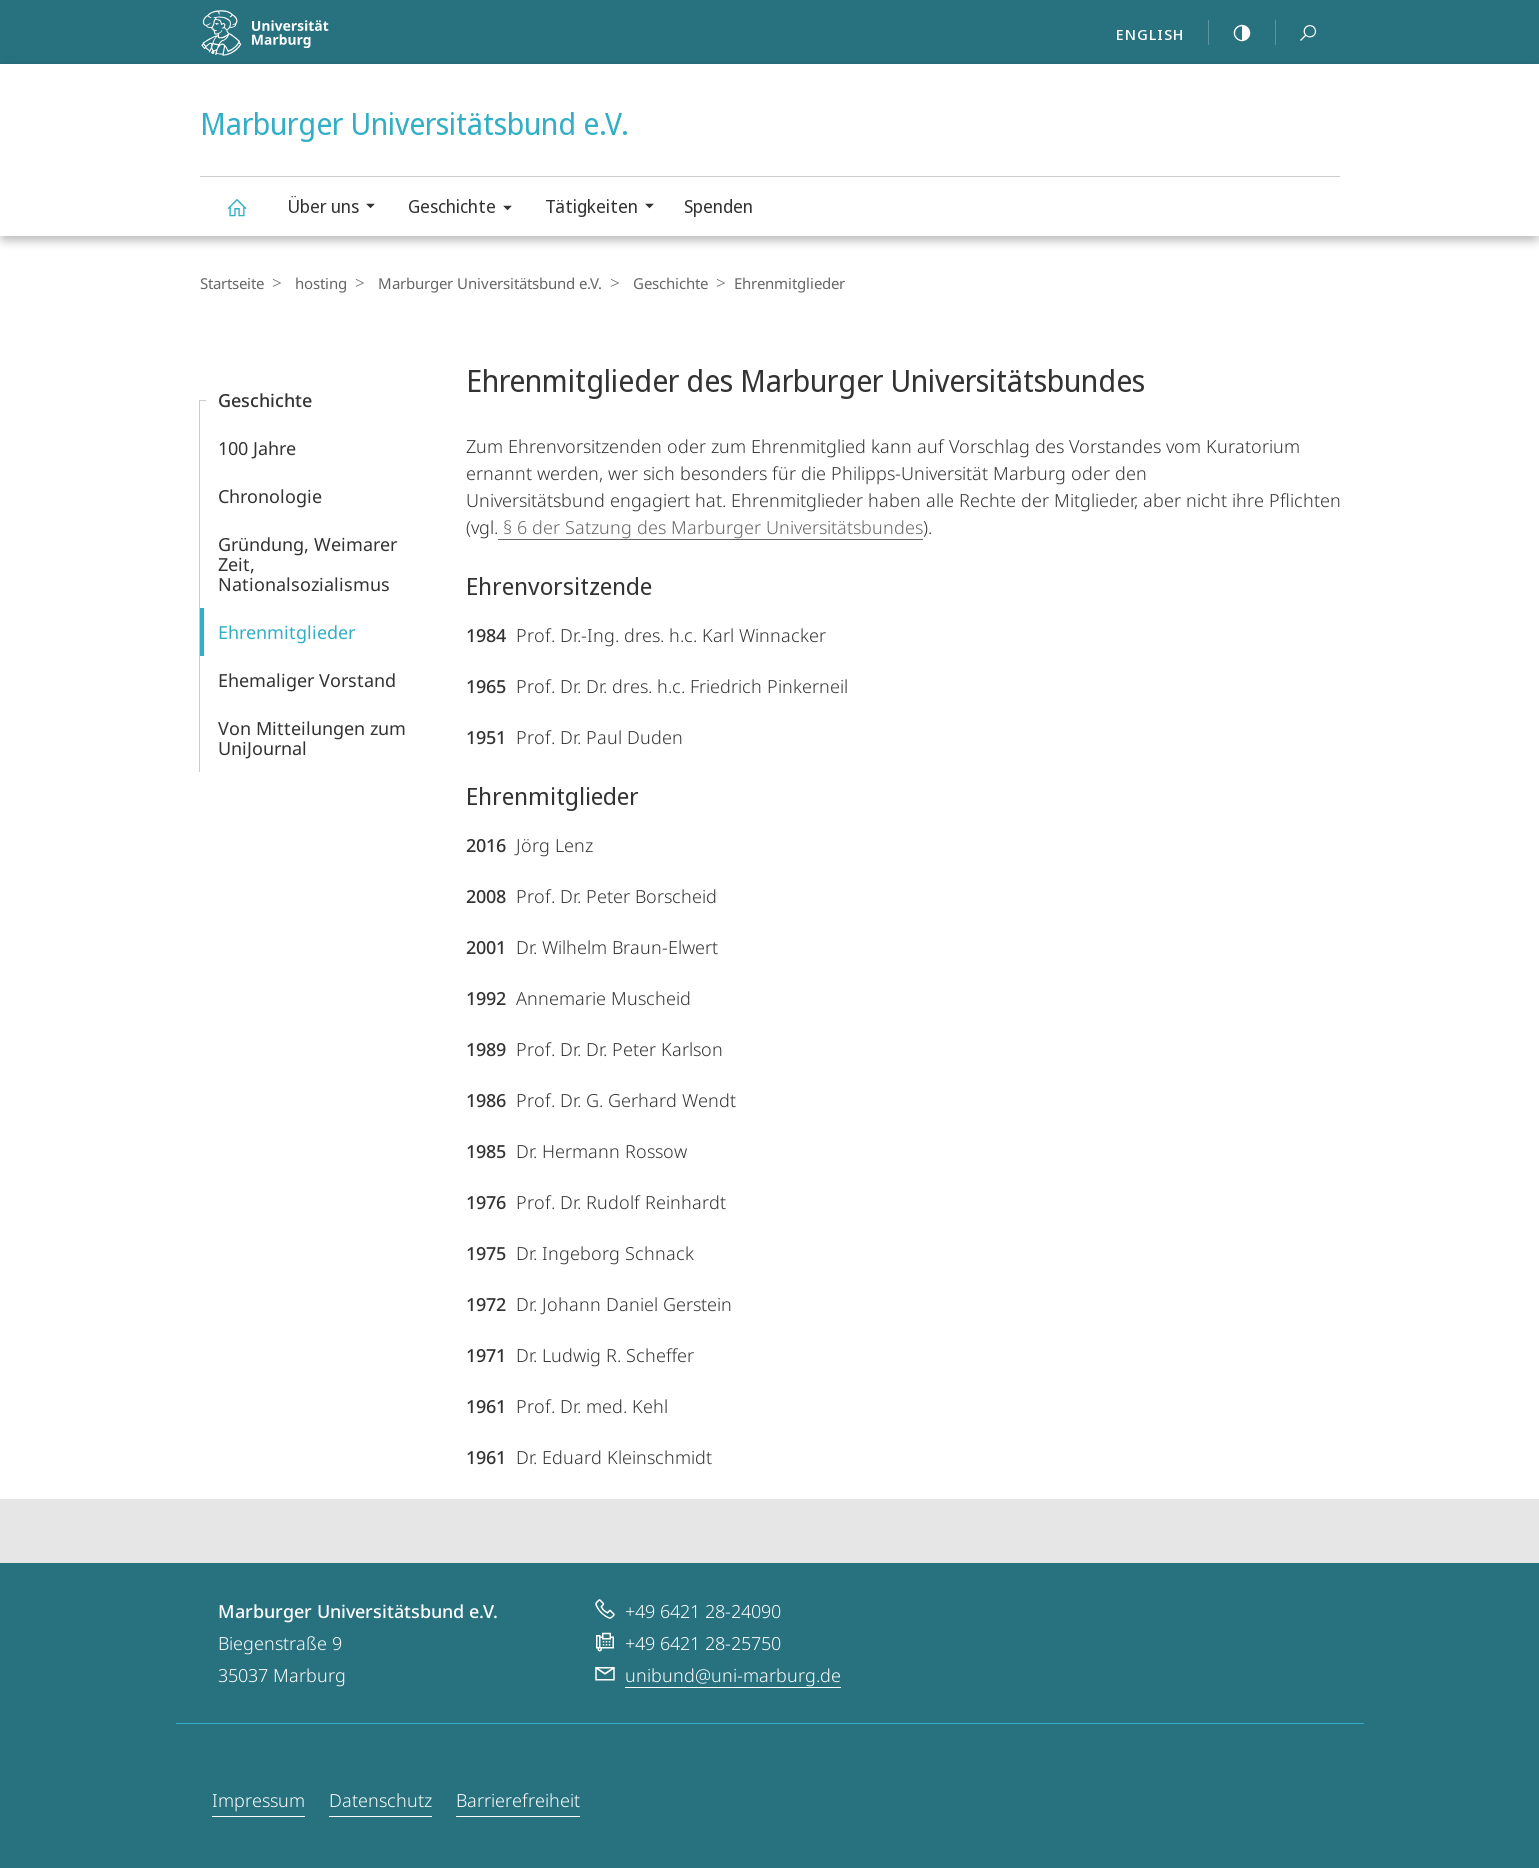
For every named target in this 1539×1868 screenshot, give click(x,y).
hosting (316, 283)
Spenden (718, 206)
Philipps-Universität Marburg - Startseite (307, 45)
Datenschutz (380, 1800)
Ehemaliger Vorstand (307, 680)
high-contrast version (1231, 33)
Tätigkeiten (606, 208)
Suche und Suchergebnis (1297, 33)
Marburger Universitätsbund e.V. (248, 216)
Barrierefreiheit (518, 1800)
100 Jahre (257, 448)
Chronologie (270, 496)
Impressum (258, 1800)
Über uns (337, 208)
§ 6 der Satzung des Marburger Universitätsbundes (710, 527)
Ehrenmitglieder (286, 632)
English (1150, 34)
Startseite (232, 283)
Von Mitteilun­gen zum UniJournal (312, 738)
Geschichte (466, 209)
